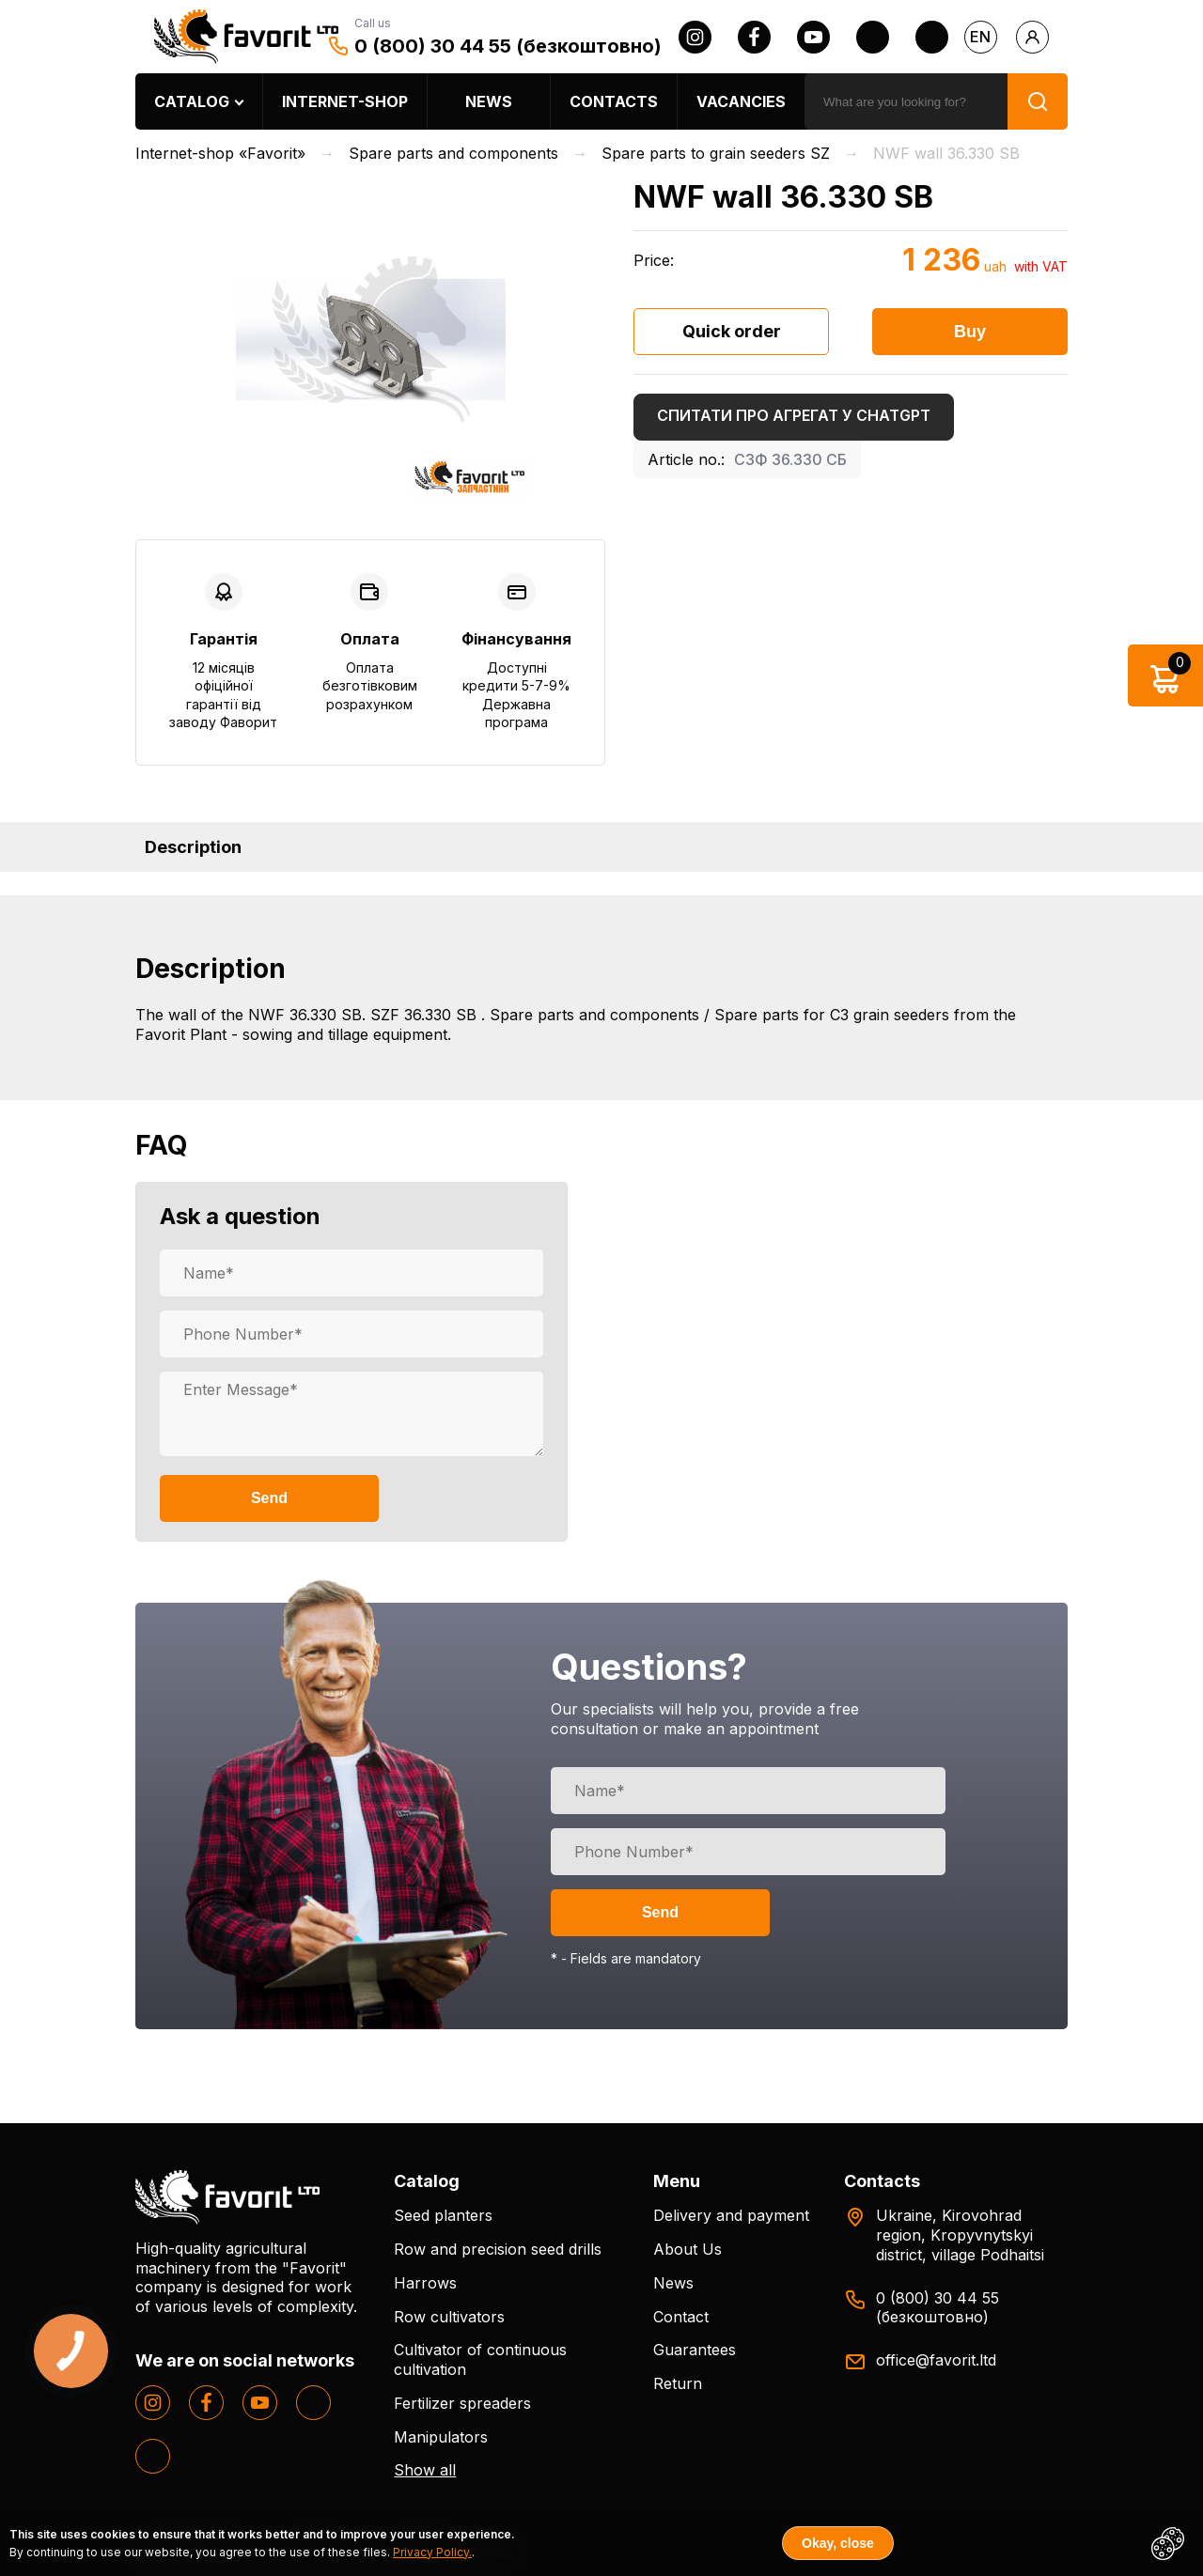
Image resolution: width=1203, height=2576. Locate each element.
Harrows (425, 2282)
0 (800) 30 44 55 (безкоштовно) (508, 46)
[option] (370, 340)
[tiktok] (931, 37)
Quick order (731, 331)
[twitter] (872, 37)
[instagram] (695, 37)
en (980, 36)
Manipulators (441, 2437)
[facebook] (754, 37)
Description (193, 847)
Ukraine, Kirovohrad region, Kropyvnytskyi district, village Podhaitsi (960, 2235)
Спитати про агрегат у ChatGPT (793, 415)
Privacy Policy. (432, 2552)
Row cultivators (449, 2316)
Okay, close (838, 2543)
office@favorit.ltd (936, 2360)
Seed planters (443, 2215)
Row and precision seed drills (498, 2249)
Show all (425, 2469)
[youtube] (813, 37)
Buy (970, 331)
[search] (906, 101)
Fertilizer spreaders (462, 2403)
